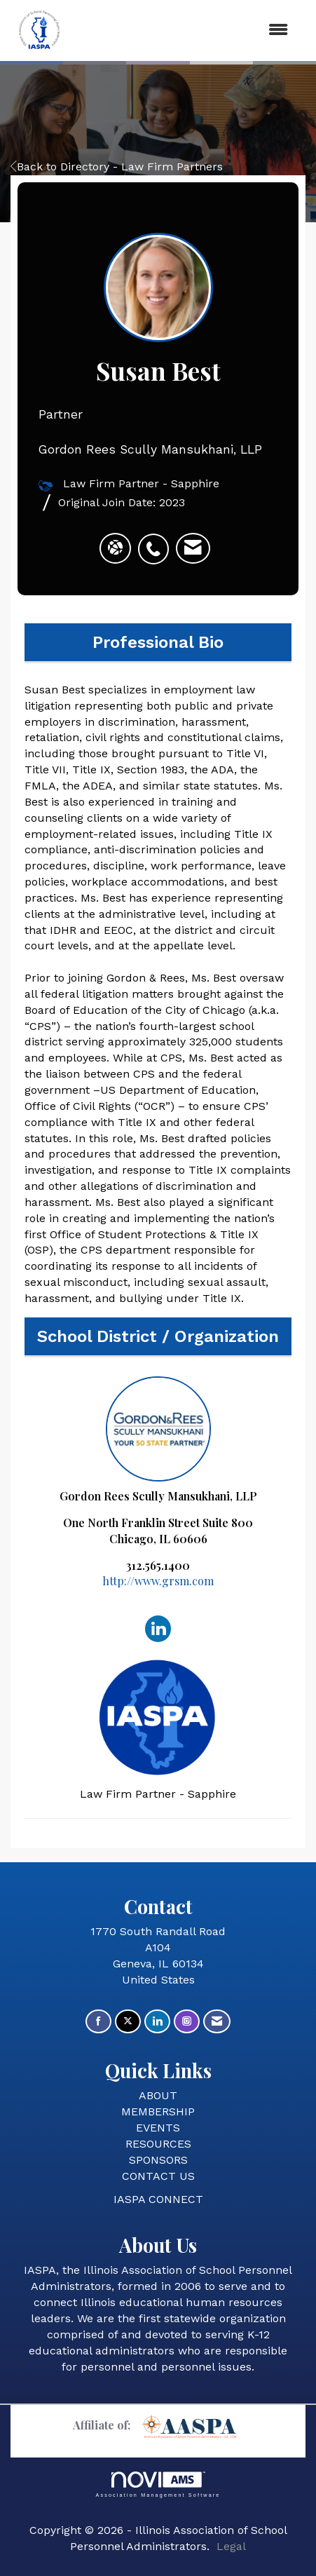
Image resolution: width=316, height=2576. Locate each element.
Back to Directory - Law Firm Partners (117, 166)
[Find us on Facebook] (98, 2021)
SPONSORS (158, 2160)
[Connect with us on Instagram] (187, 2021)
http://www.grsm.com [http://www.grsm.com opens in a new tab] (158, 1580)
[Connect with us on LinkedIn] (157, 2021)
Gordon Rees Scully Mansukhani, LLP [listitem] (158, 1439)
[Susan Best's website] (115, 548)
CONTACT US (158, 2176)
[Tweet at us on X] (128, 2021)
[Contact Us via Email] (217, 2021)
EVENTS (158, 2127)
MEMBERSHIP (158, 2111)
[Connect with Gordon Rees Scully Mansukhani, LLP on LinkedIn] (158, 1628)
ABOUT (158, 2095)
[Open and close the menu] (185, 30)
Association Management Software (157, 2484)
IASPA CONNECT (158, 2199)
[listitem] (157, 541)
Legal (231, 2546)
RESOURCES (158, 2143)
